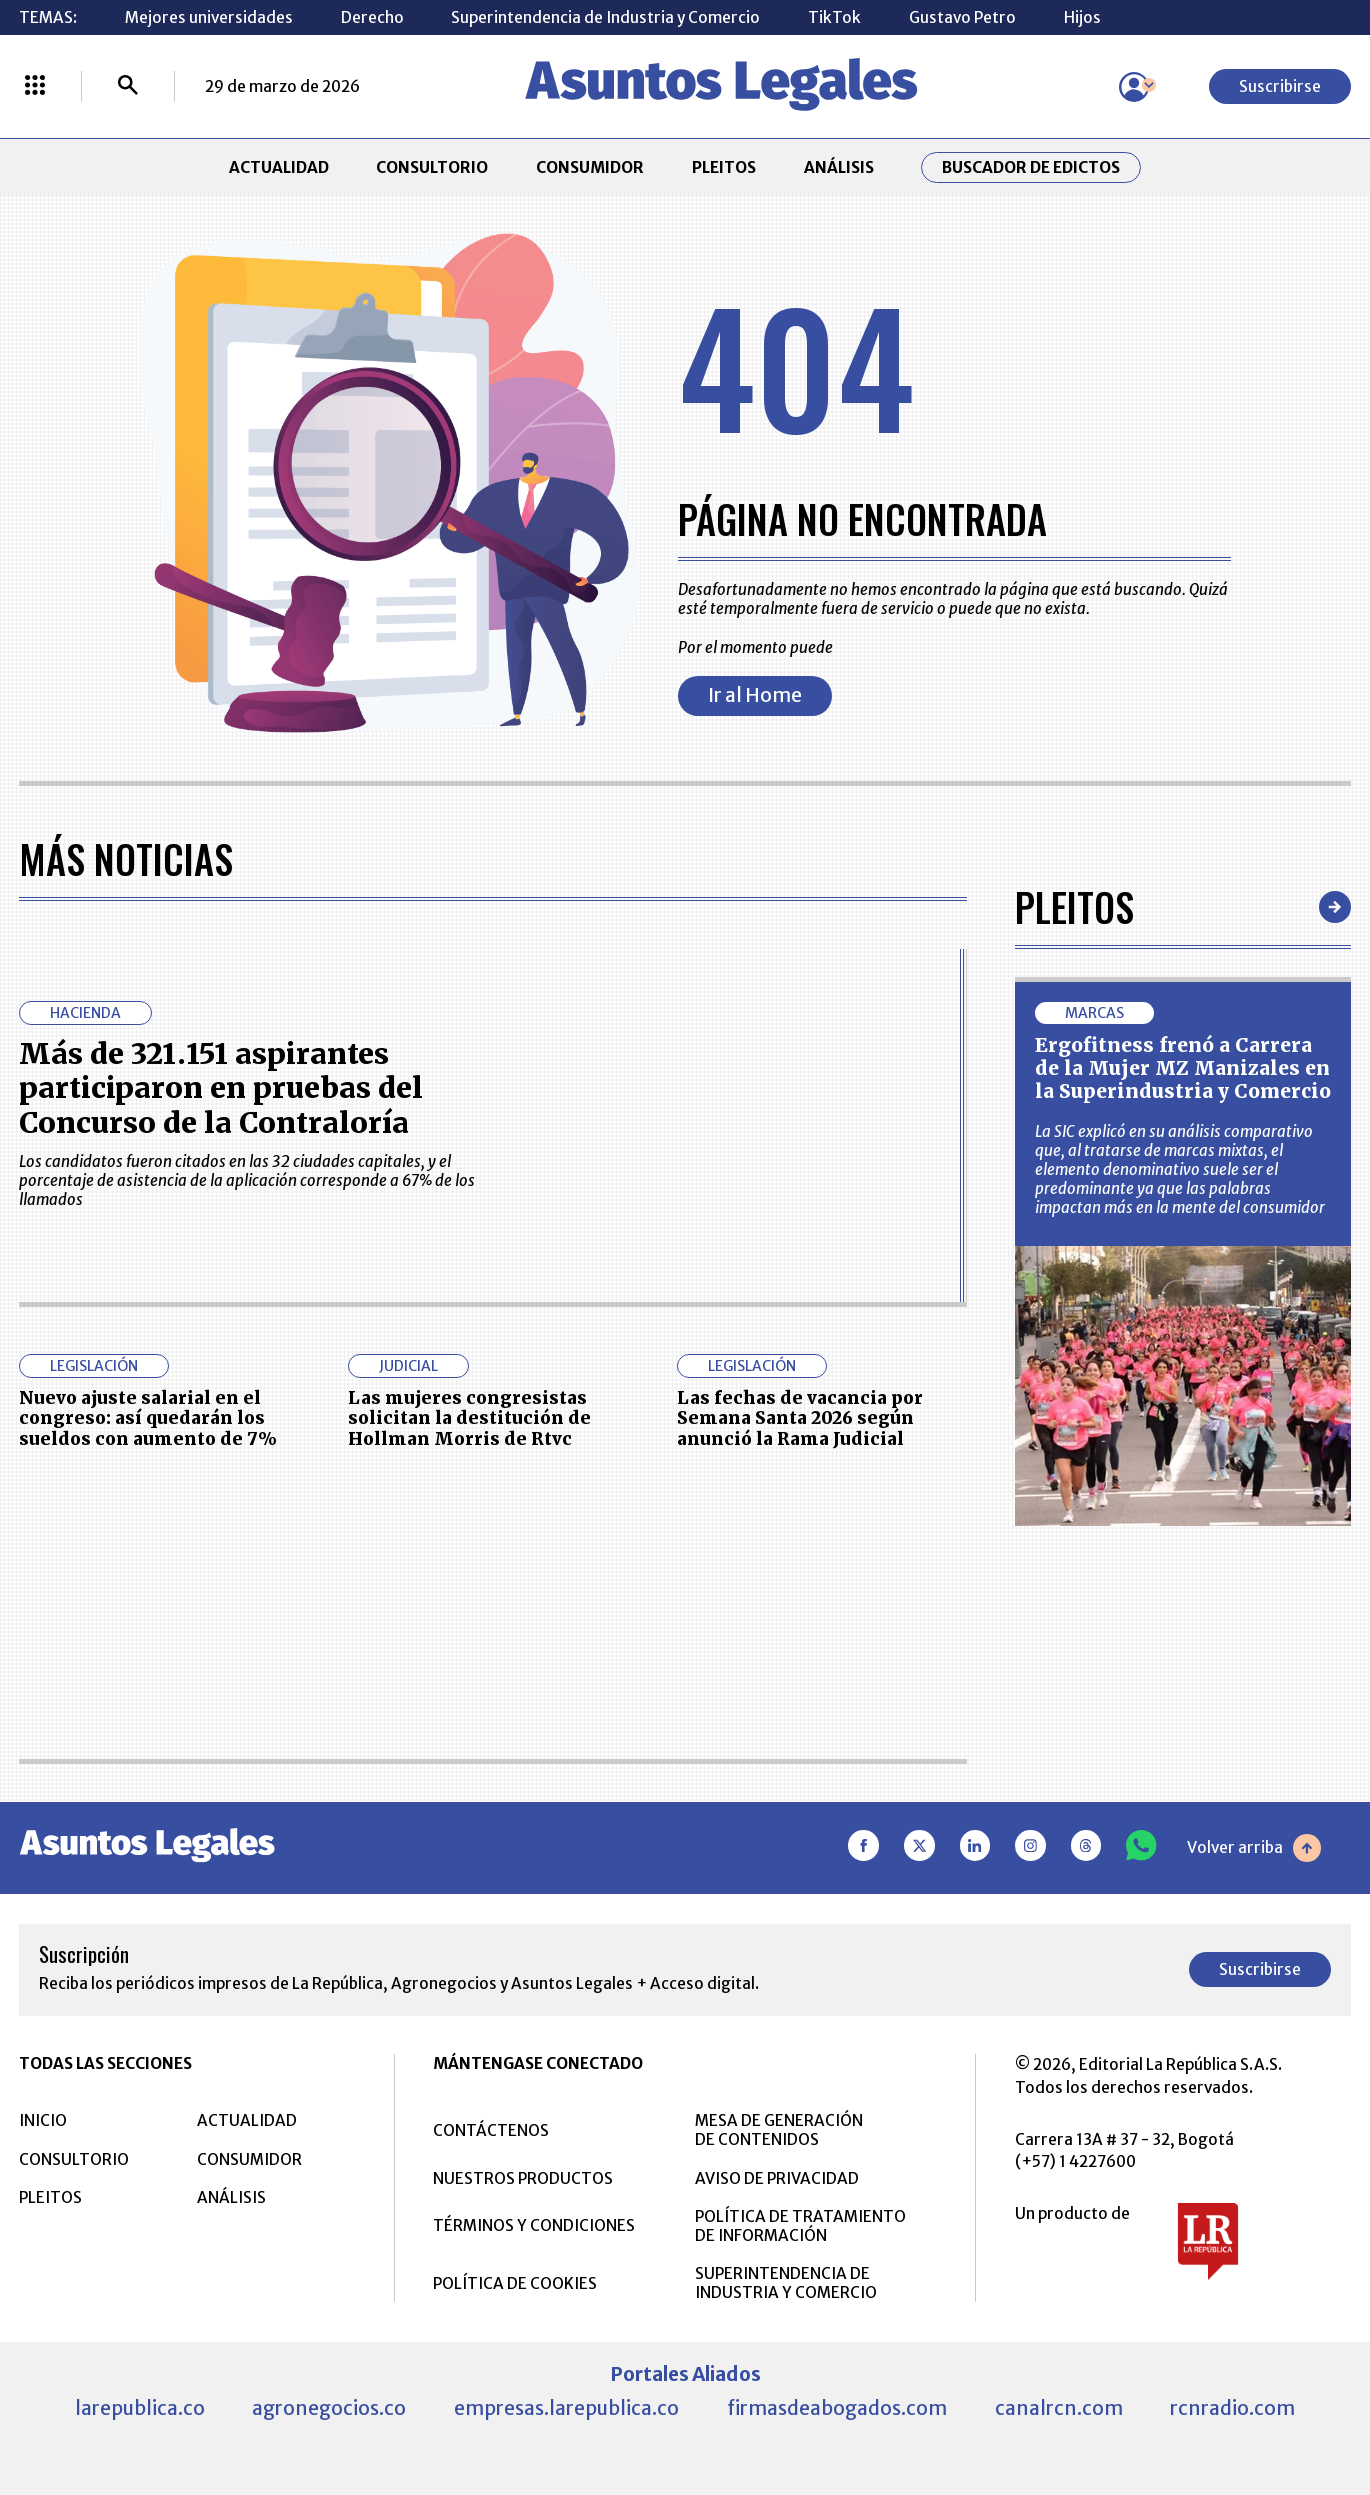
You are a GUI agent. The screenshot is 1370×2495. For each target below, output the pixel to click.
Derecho (372, 17)
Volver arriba (1254, 1848)
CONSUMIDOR (590, 167)
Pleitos (1074, 906)
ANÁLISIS (839, 167)
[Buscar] (128, 87)
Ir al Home (755, 695)
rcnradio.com (1232, 2408)
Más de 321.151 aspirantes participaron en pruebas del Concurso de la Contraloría (221, 1088)
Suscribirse (1280, 86)
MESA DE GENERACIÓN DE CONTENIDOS (779, 2130)
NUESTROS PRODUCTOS (523, 2178)
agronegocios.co (329, 2408)
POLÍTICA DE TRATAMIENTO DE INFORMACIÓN (800, 2226)
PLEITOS (724, 167)
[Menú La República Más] (35, 87)
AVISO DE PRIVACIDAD (777, 2178)
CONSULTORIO (432, 167)
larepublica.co (140, 2408)
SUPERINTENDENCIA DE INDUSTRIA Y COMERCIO (786, 2283)
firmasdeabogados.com (837, 2408)
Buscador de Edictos (1031, 167)
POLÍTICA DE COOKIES (515, 2283)
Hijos (1082, 17)
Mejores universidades (209, 17)
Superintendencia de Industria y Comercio (605, 17)
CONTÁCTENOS (491, 2130)
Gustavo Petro (962, 17)
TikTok (834, 17)
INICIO (43, 2120)
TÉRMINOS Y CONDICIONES (534, 2225)
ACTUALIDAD (279, 167)
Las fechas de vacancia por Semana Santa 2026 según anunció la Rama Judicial (800, 1418)
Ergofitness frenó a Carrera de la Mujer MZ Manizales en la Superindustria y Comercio (1183, 1068)
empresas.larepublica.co (566, 2408)
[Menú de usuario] (1134, 87)
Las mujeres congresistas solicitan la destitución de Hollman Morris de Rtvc (469, 1418)
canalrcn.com (1059, 2408)
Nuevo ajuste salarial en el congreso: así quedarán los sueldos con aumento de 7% (148, 1418)
